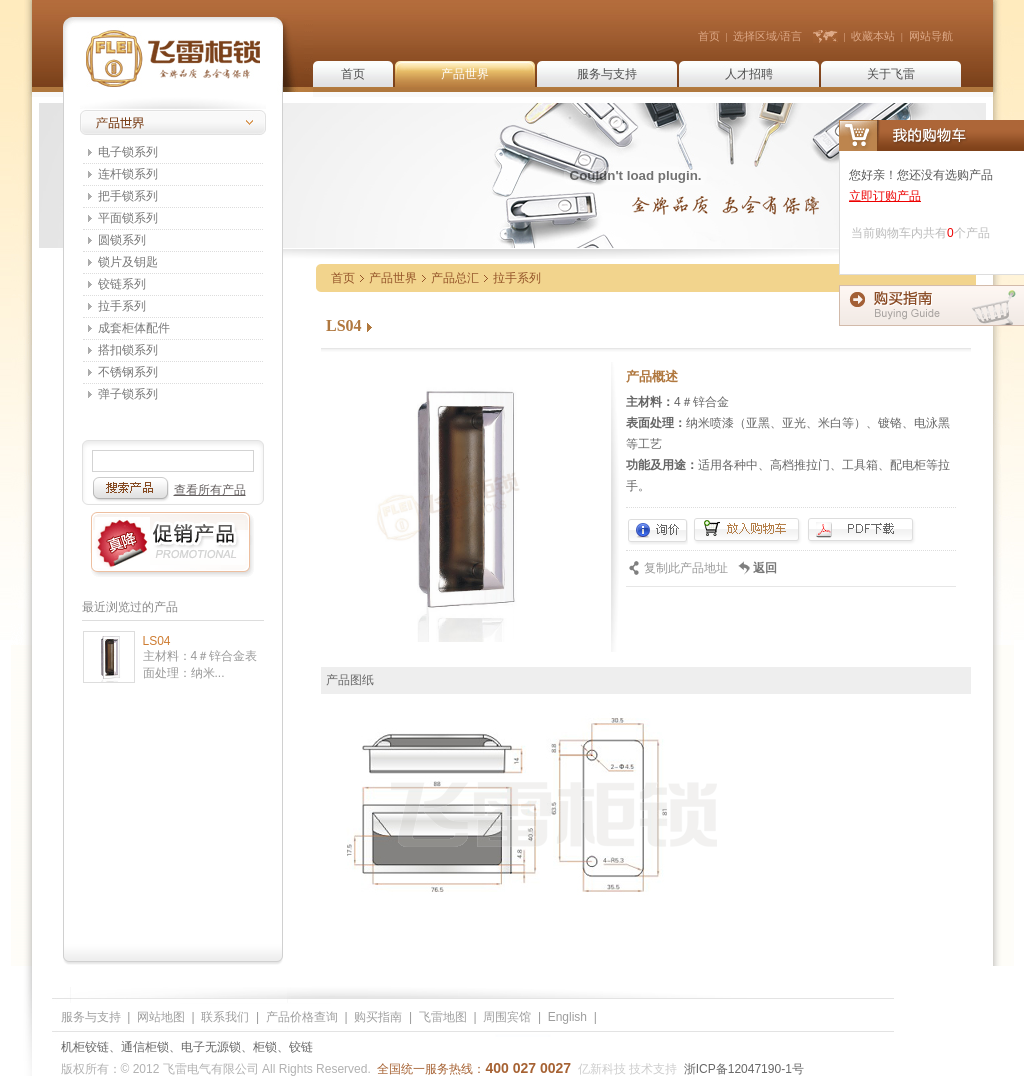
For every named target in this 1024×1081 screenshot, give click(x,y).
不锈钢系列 (128, 372)
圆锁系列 (122, 240)
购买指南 (378, 1017)
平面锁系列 (128, 218)
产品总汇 (455, 278)
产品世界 (465, 74)
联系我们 (225, 1017)
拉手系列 (122, 306)
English (567, 1017)
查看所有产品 (210, 490)
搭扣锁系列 (128, 350)
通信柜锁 (145, 1047)
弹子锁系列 (128, 394)
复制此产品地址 (686, 568)
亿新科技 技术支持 (627, 1069)
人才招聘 (749, 74)
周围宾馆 (507, 1017)
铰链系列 (122, 284)
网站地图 (161, 1017)
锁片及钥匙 (128, 262)
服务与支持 (607, 74)
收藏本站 (873, 36)
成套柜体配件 (134, 328)
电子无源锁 (211, 1047)
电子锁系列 (128, 152)
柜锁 (265, 1047)
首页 (709, 36)
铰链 (301, 1047)
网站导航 (931, 36)
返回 (765, 568)
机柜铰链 (85, 1047)
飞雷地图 (443, 1017)
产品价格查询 (302, 1017)
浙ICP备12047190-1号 (744, 1069)
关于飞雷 (891, 74)
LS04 (157, 641)
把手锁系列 (128, 196)
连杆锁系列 (128, 174)
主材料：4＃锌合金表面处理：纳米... (200, 664)
